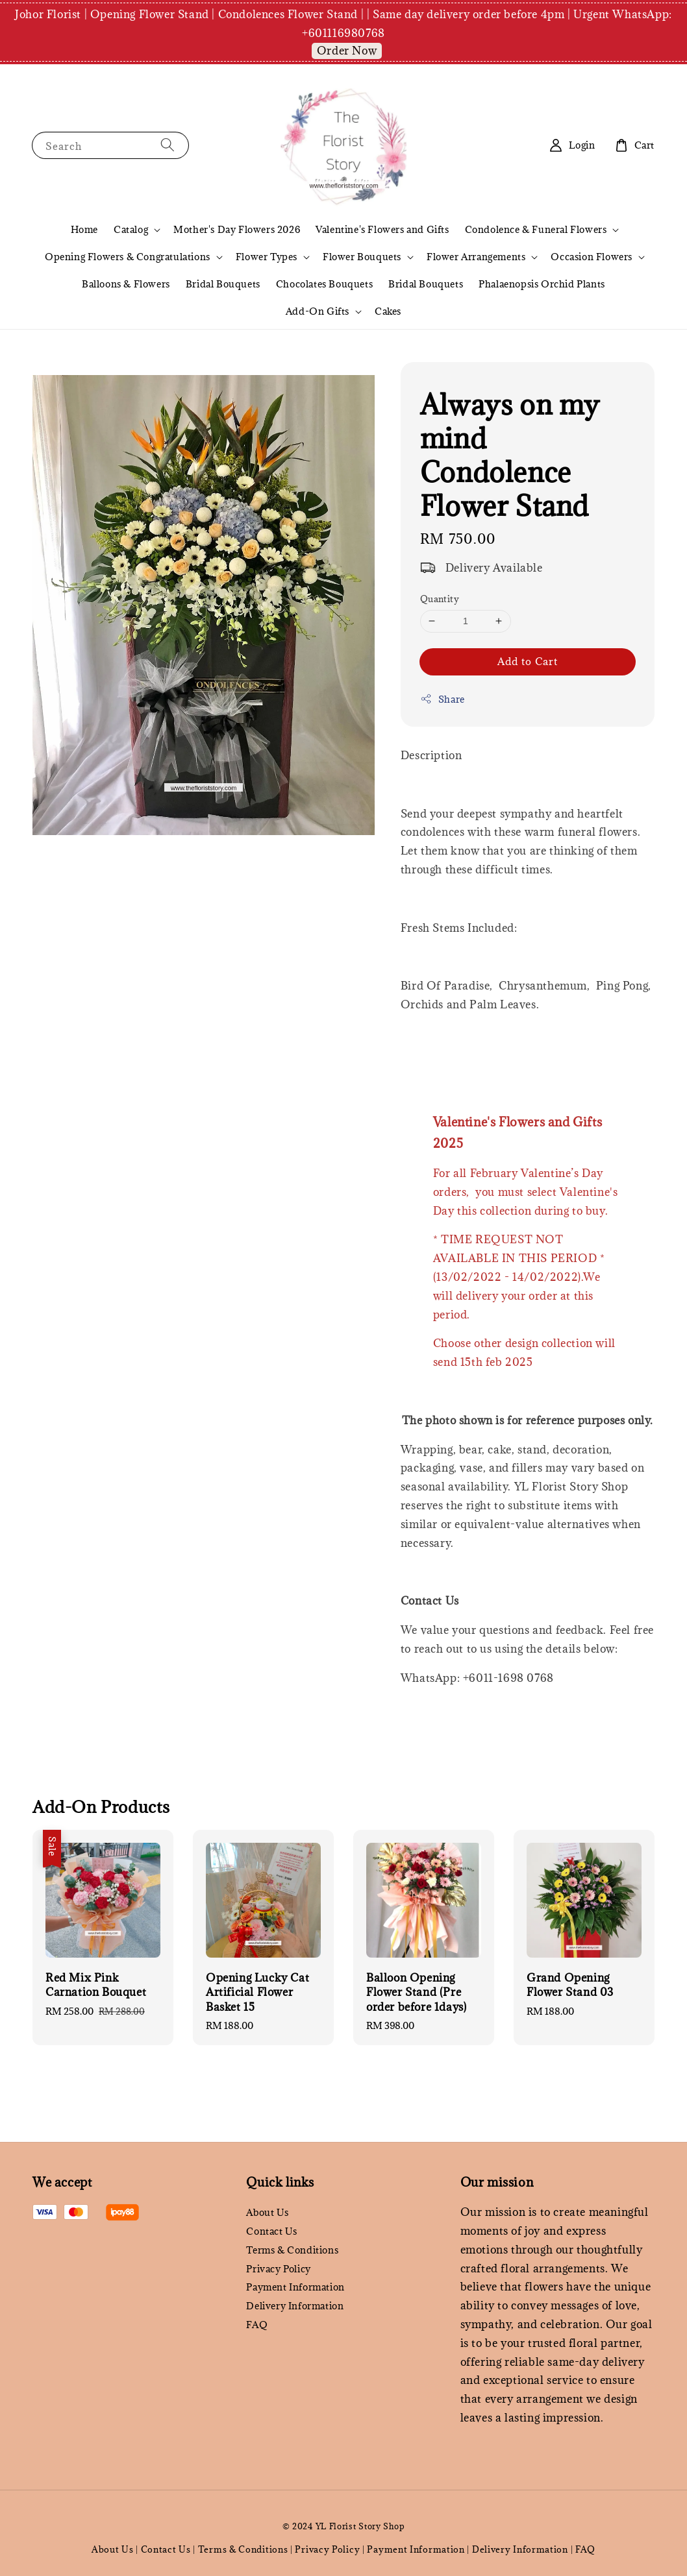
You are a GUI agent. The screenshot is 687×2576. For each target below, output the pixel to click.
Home (84, 229)
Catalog (131, 230)
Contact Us (271, 2231)
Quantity (439, 599)
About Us (267, 2212)
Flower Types (266, 257)
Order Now (347, 50)
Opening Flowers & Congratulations (127, 257)
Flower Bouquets (362, 257)
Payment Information (295, 2287)
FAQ (257, 2324)
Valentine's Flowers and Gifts (382, 229)
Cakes (388, 311)
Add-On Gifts (317, 311)
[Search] (167, 145)
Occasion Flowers (591, 257)
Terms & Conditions (292, 2250)
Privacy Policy (278, 2269)
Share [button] (442, 699)
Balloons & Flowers (126, 284)
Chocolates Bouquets (324, 284)
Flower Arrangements (476, 257)
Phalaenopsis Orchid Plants (542, 284)
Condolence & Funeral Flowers (536, 230)
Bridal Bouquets (223, 284)
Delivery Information (295, 2306)
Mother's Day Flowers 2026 (236, 229)
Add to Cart (527, 661)
